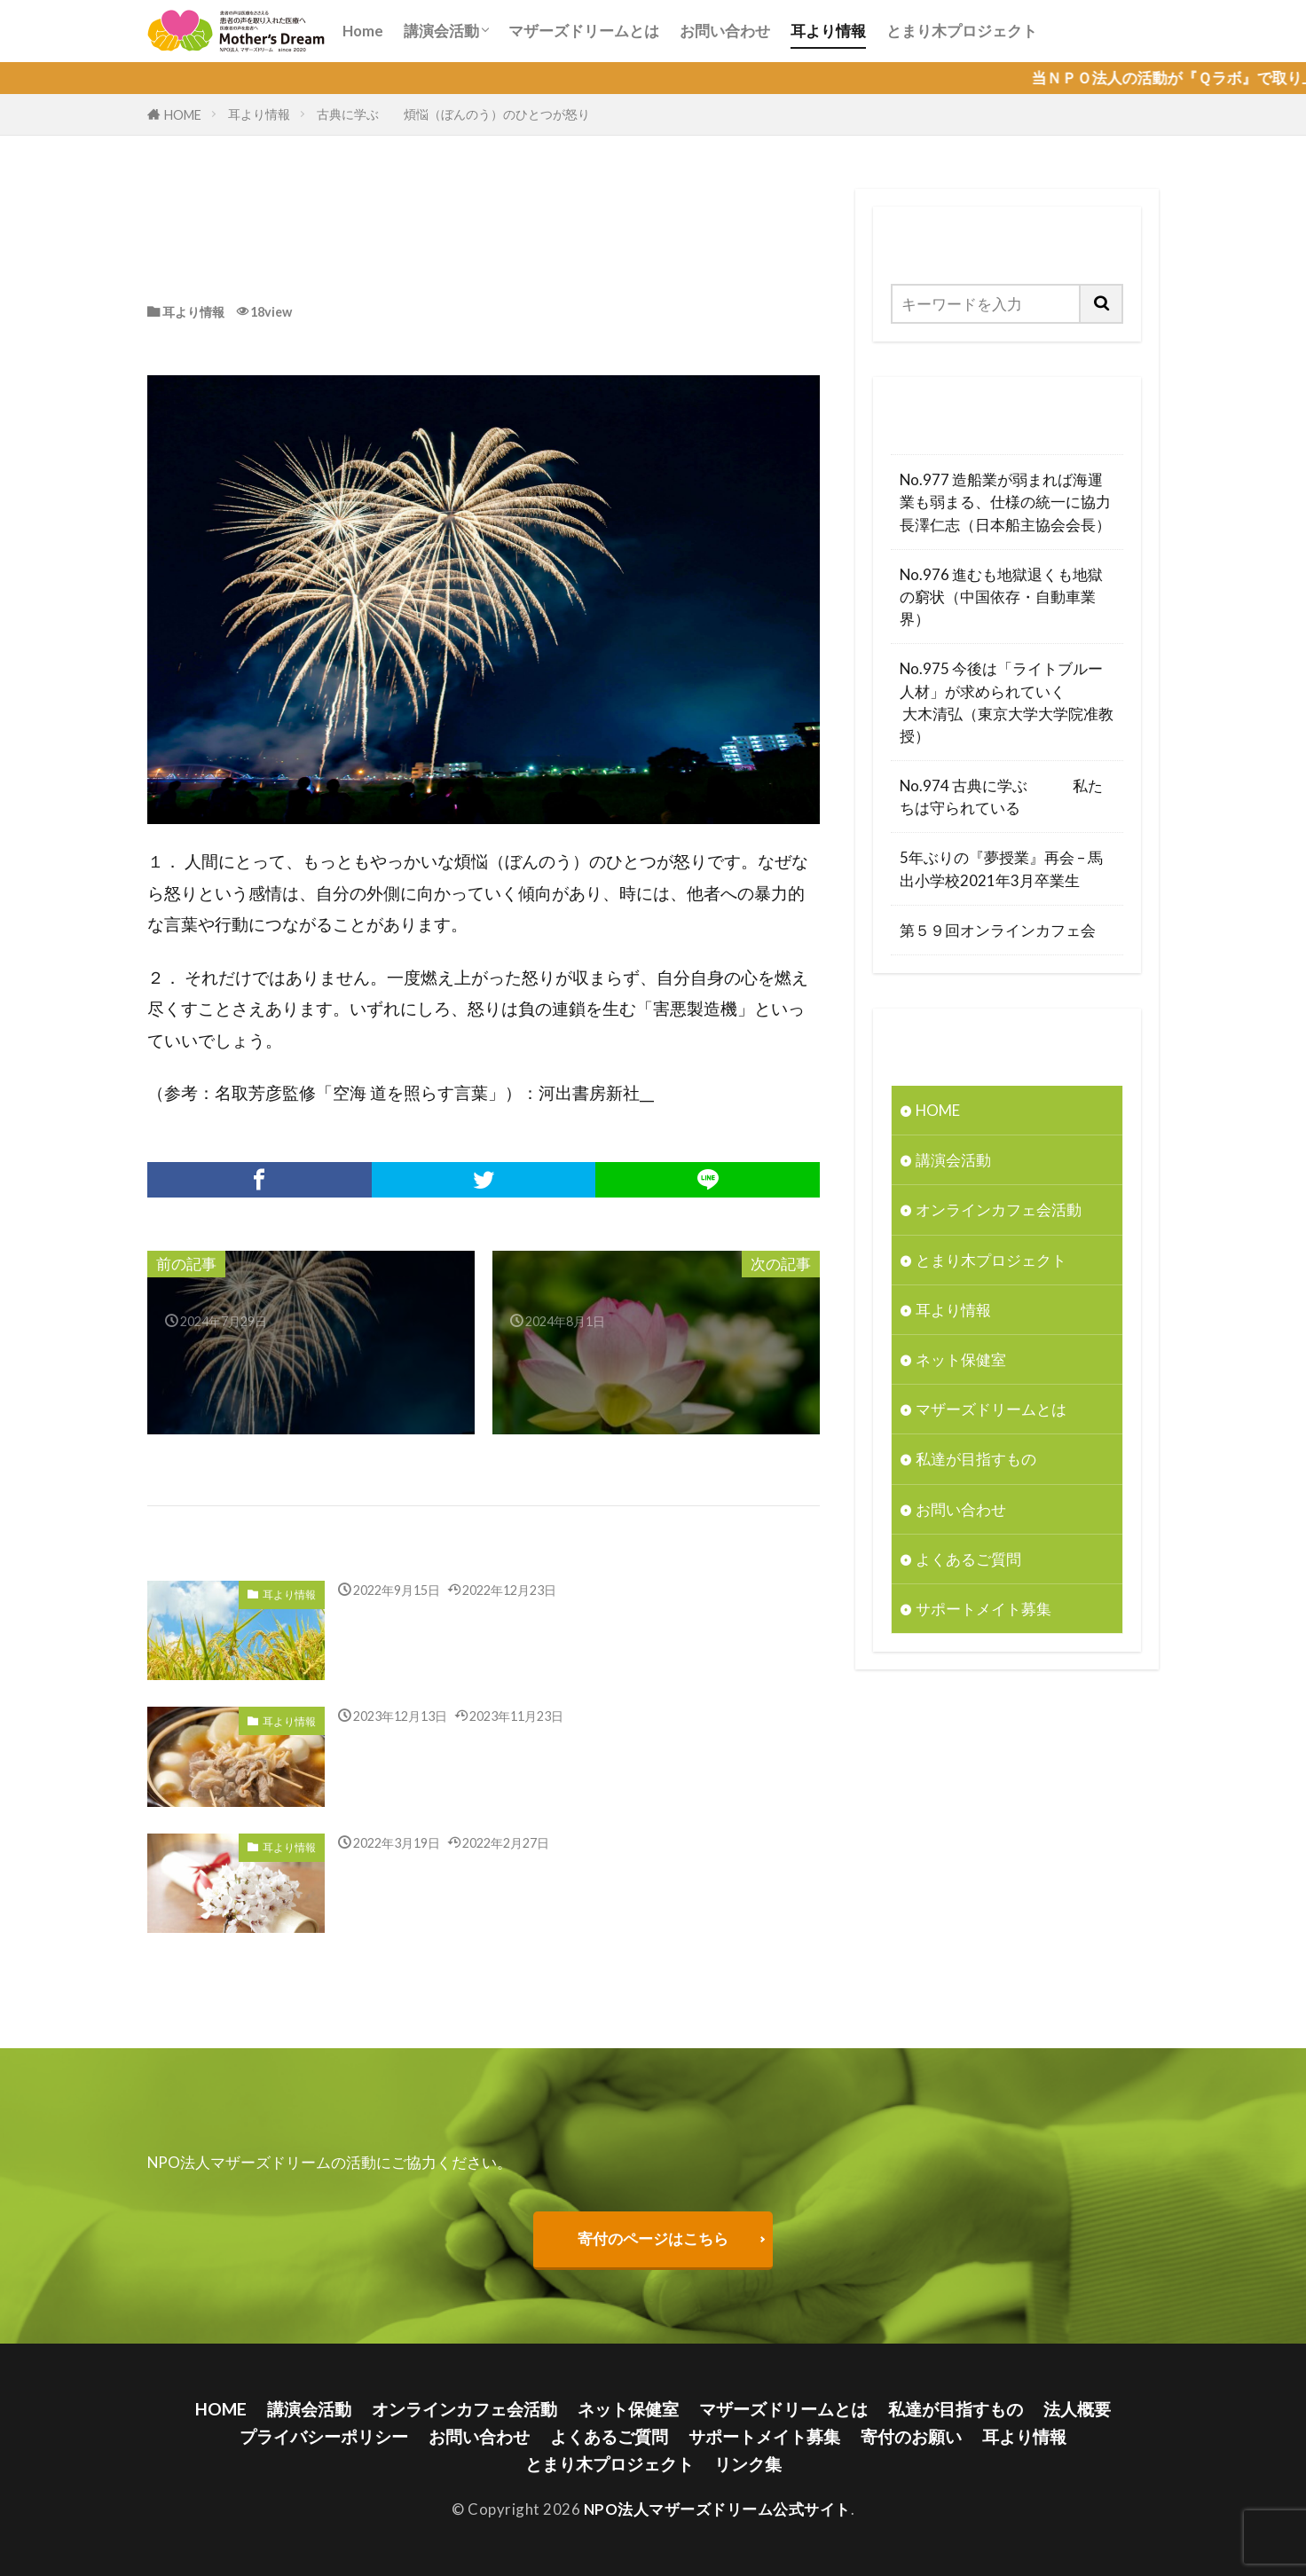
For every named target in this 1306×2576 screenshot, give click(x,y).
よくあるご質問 (968, 1559)
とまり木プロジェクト (961, 30)
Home (362, 30)
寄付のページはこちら (653, 2238)
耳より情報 (828, 30)
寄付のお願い (911, 2436)
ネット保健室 (961, 1359)
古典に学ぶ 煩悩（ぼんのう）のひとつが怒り (455, 114)
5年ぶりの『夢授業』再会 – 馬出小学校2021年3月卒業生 (1001, 868)
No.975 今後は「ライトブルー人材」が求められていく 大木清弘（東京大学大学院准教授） (1006, 702)
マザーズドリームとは (583, 30)
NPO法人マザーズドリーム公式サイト (717, 2509)
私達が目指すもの (976, 1458)
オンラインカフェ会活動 (999, 1209)
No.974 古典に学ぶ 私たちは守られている (1001, 796)
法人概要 (1077, 2409)
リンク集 (748, 2464)
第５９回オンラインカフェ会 (998, 930)
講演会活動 (441, 30)
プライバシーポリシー (324, 2436)
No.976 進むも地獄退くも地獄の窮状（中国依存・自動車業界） (1001, 596)
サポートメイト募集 (983, 1608)
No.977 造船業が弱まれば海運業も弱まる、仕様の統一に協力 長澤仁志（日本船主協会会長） (1007, 501)
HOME (182, 114)
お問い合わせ (725, 30)
